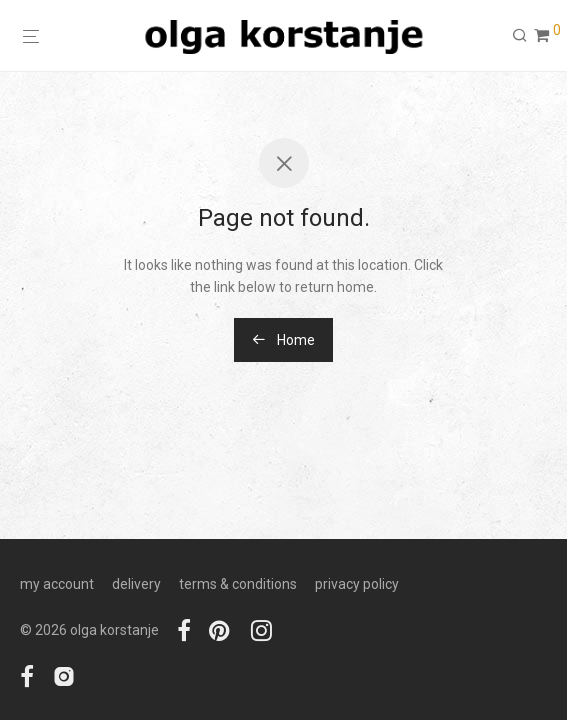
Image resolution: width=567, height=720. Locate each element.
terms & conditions (238, 584)
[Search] (520, 36)
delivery (136, 584)
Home (283, 340)
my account (57, 584)
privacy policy (357, 584)
